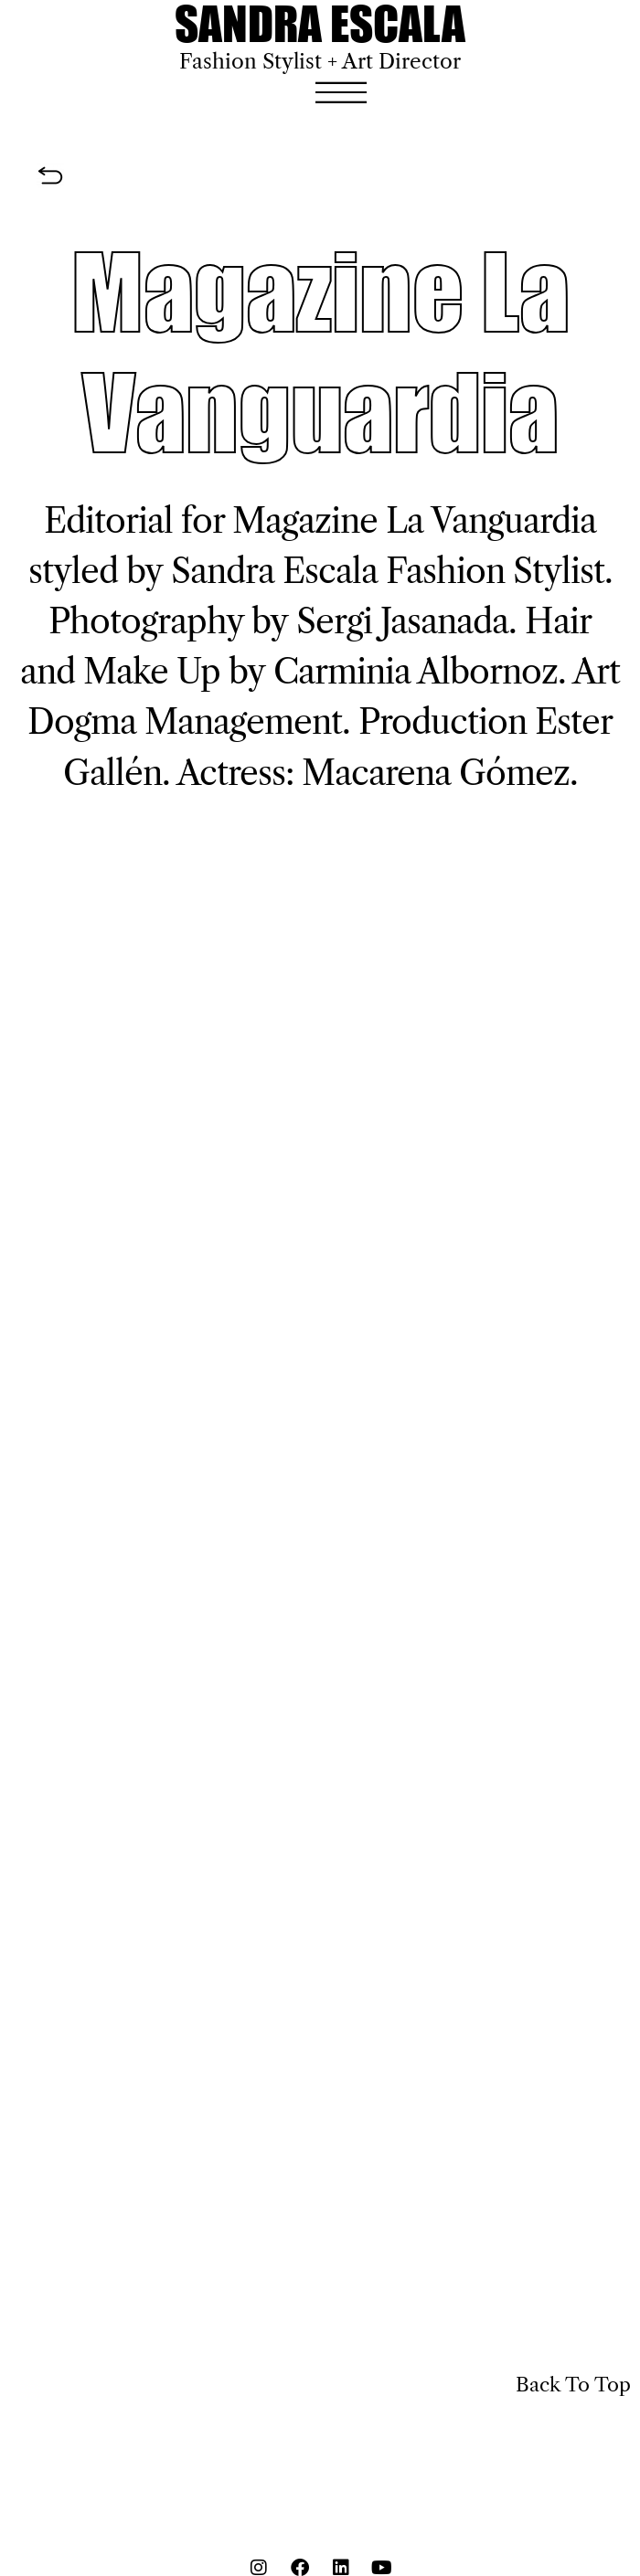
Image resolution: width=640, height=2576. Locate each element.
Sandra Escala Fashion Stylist (387, 571)
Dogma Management (184, 722)
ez (552, 773)
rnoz (523, 672)
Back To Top (573, 2384)
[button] (341, 93)
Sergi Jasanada (402, 621)
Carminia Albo (381, 672)
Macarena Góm (418, 773)
